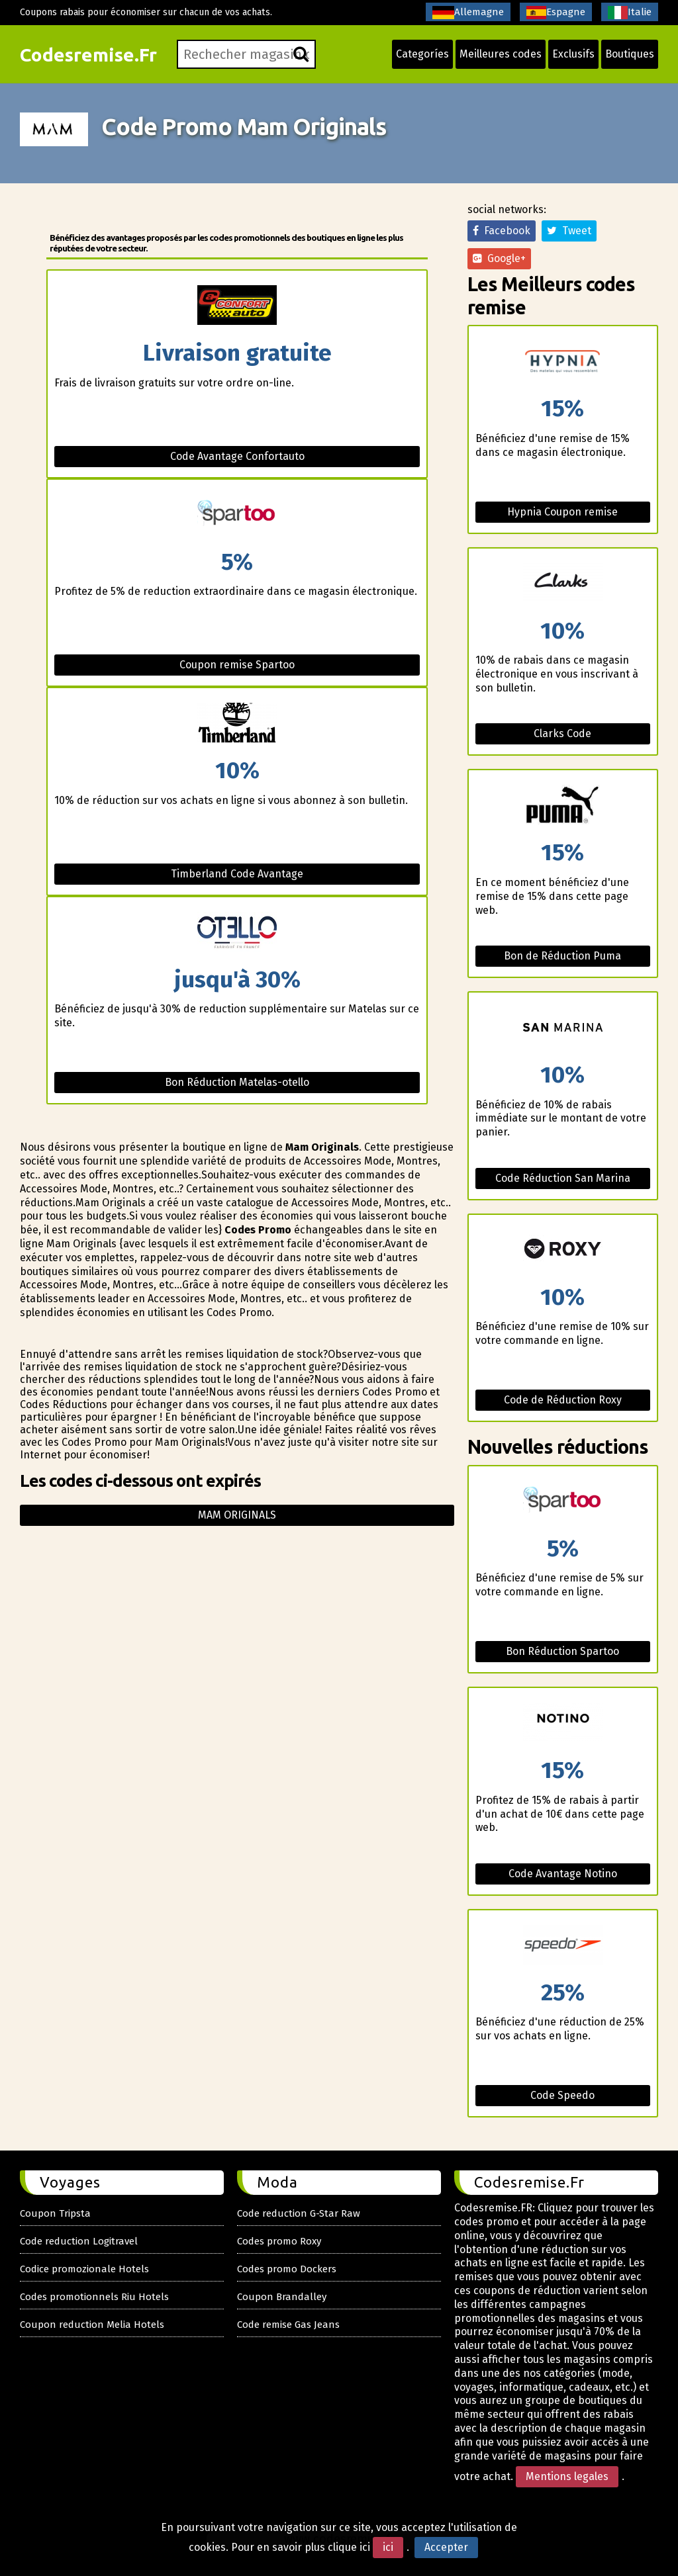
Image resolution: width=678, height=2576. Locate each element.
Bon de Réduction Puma (562, 956)
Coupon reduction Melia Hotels (92, 2325)
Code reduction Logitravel (79, 2241)
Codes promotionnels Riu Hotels (94, 2297)
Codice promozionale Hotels (84, 2269)
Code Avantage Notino (562, 1873)
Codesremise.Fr (88, 54)
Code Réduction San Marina (562, 1178)
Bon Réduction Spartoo (562, 1651)
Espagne (555, 12)
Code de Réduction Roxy (563, 1400)
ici (388, 2547)
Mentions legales (567, 2476)
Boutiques (629, 54)
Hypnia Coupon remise (562, 512)
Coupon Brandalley (281, 2297)
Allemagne (468, 12)
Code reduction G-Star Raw (298, 2213)
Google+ (499, 258)
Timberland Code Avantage (237, 873)
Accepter (446, 2547)
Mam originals (237, 1515)
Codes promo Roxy (279, 2241)
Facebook (501, 230)
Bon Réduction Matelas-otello (237, 1082)
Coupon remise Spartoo (237, 664)
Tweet (569, 230)
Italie (630, 12)
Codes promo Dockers (286, 2269)
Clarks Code (562, 733)
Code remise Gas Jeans (288, 2325)
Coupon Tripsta (55, 2213)
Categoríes (422, 54)
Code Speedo (562, 2095)
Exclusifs (573, 54)
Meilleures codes (501, 54)
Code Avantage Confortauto (237, 456)
